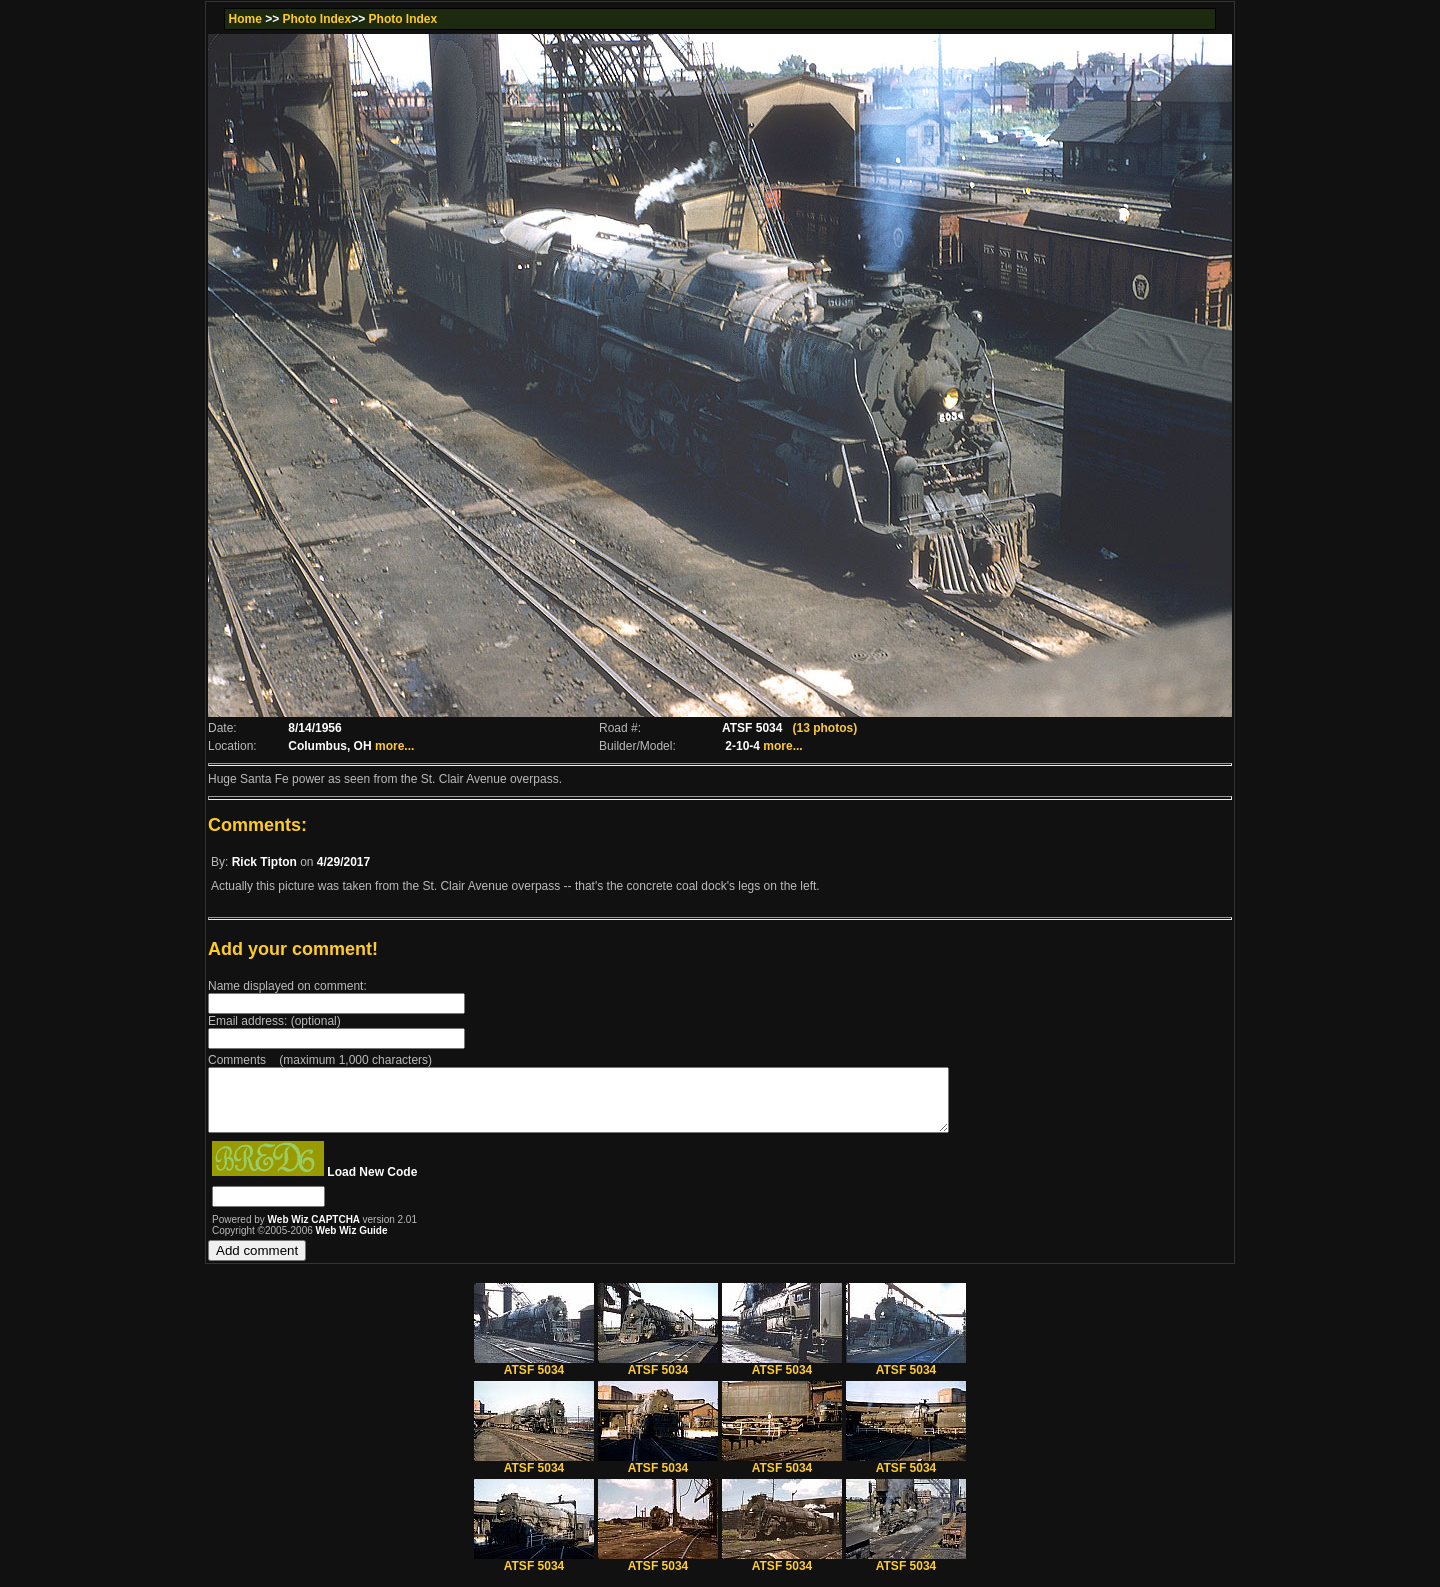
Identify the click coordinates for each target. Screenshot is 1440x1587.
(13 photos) (824, 728)
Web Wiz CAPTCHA (315, 1231)
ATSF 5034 (534, 1376)
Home (244, 19)
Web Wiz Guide (352, 1242)
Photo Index (317, 19)
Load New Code (372, 1184)
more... (394, 746)
